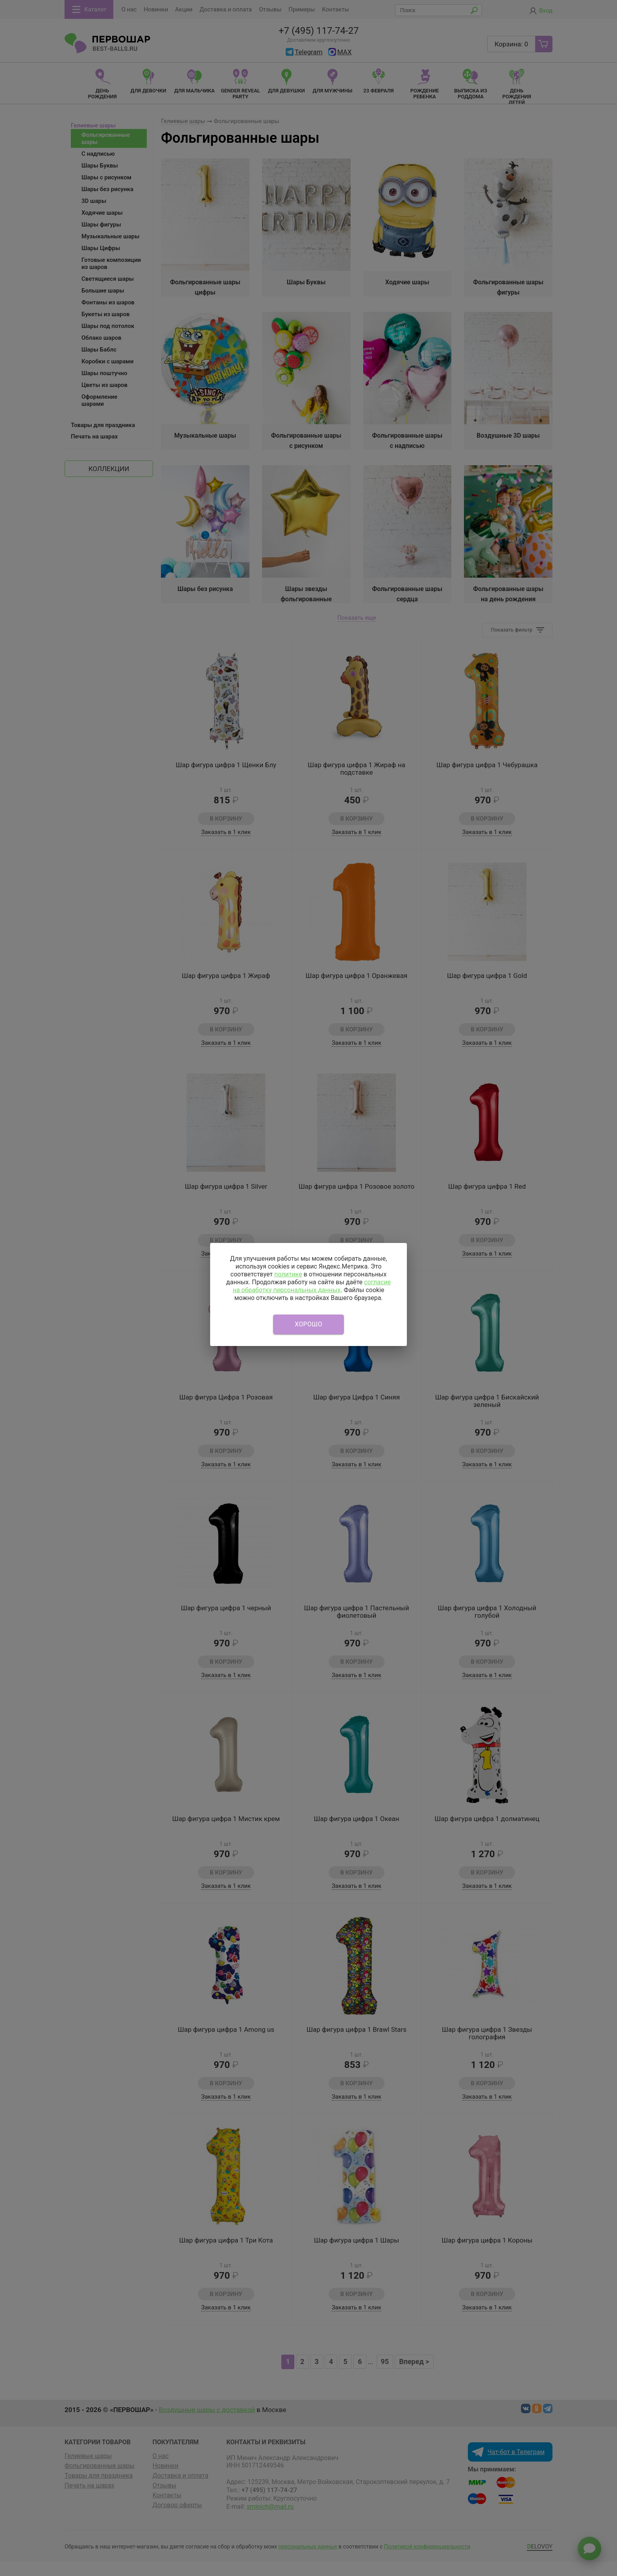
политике (288, 1274)
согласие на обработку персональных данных (312, 1286)
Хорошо (308, 1324)
